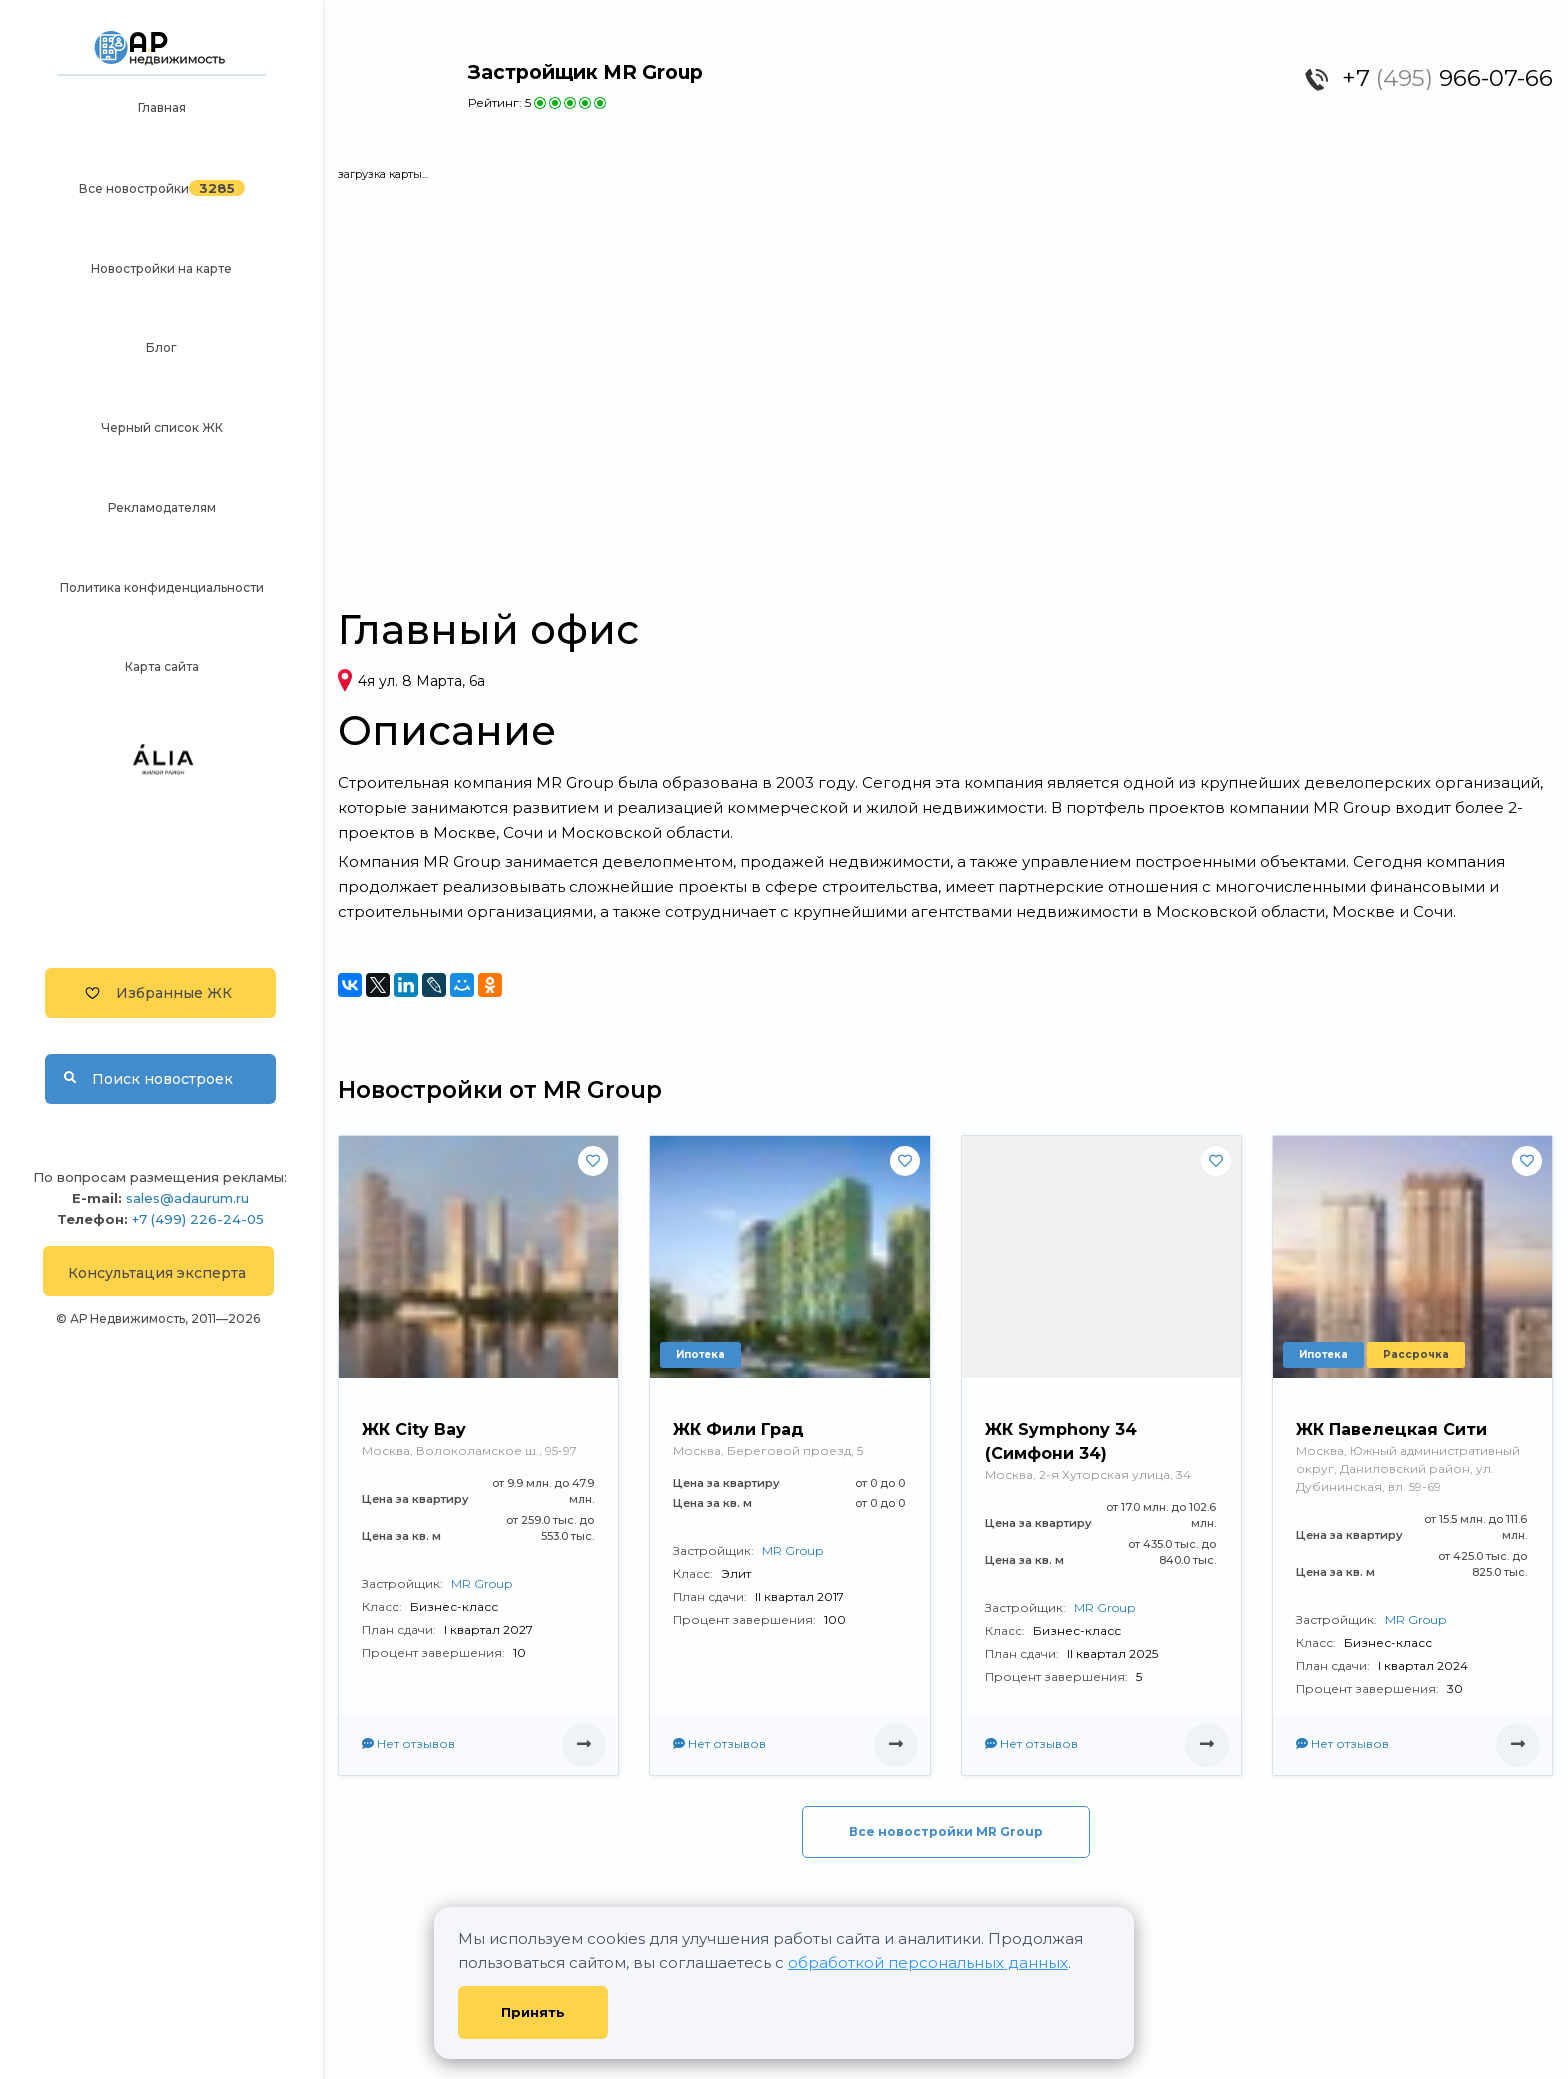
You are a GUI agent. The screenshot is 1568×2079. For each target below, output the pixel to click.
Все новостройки (134, 188)
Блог (161, 347)
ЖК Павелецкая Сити (1391, 1429)
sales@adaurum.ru (187, 1198)
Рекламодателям (162, 507)
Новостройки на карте (161, 268)
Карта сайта (162, 666)
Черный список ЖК (162, 427)
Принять (533, 2012)
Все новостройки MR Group (946, 1831)
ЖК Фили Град (738, 1429)
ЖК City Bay (414, 1429)
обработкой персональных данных (928, 1962)
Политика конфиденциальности (162, 587)
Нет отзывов (408, 1743)
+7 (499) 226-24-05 (198, 1219)
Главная (162, 107)
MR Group (481, 1583)
